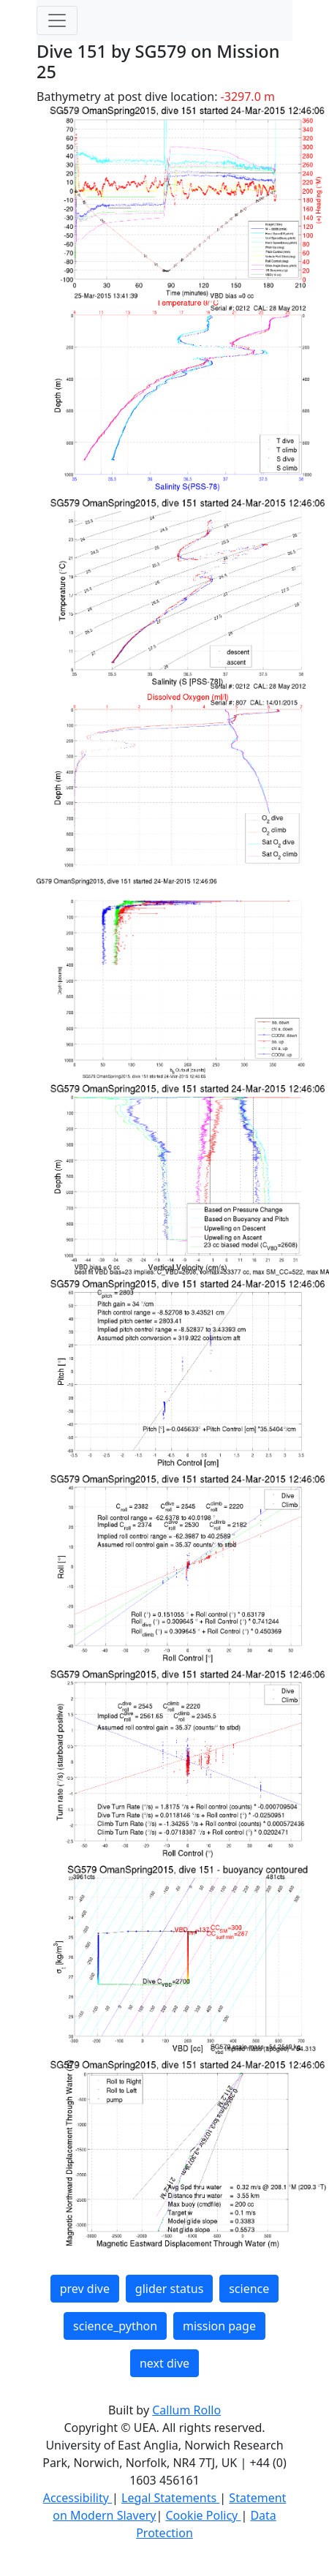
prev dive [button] (85, 2289)
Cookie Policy (203, 2515)
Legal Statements (170, 2498)
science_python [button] (115, 2326)
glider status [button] (169, 2289)
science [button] (249, 2289)
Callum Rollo (186, 2410)
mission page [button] (219, 2326)
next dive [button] (164, 2363)
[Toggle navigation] (57, 20)
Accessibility (77, 2498)
